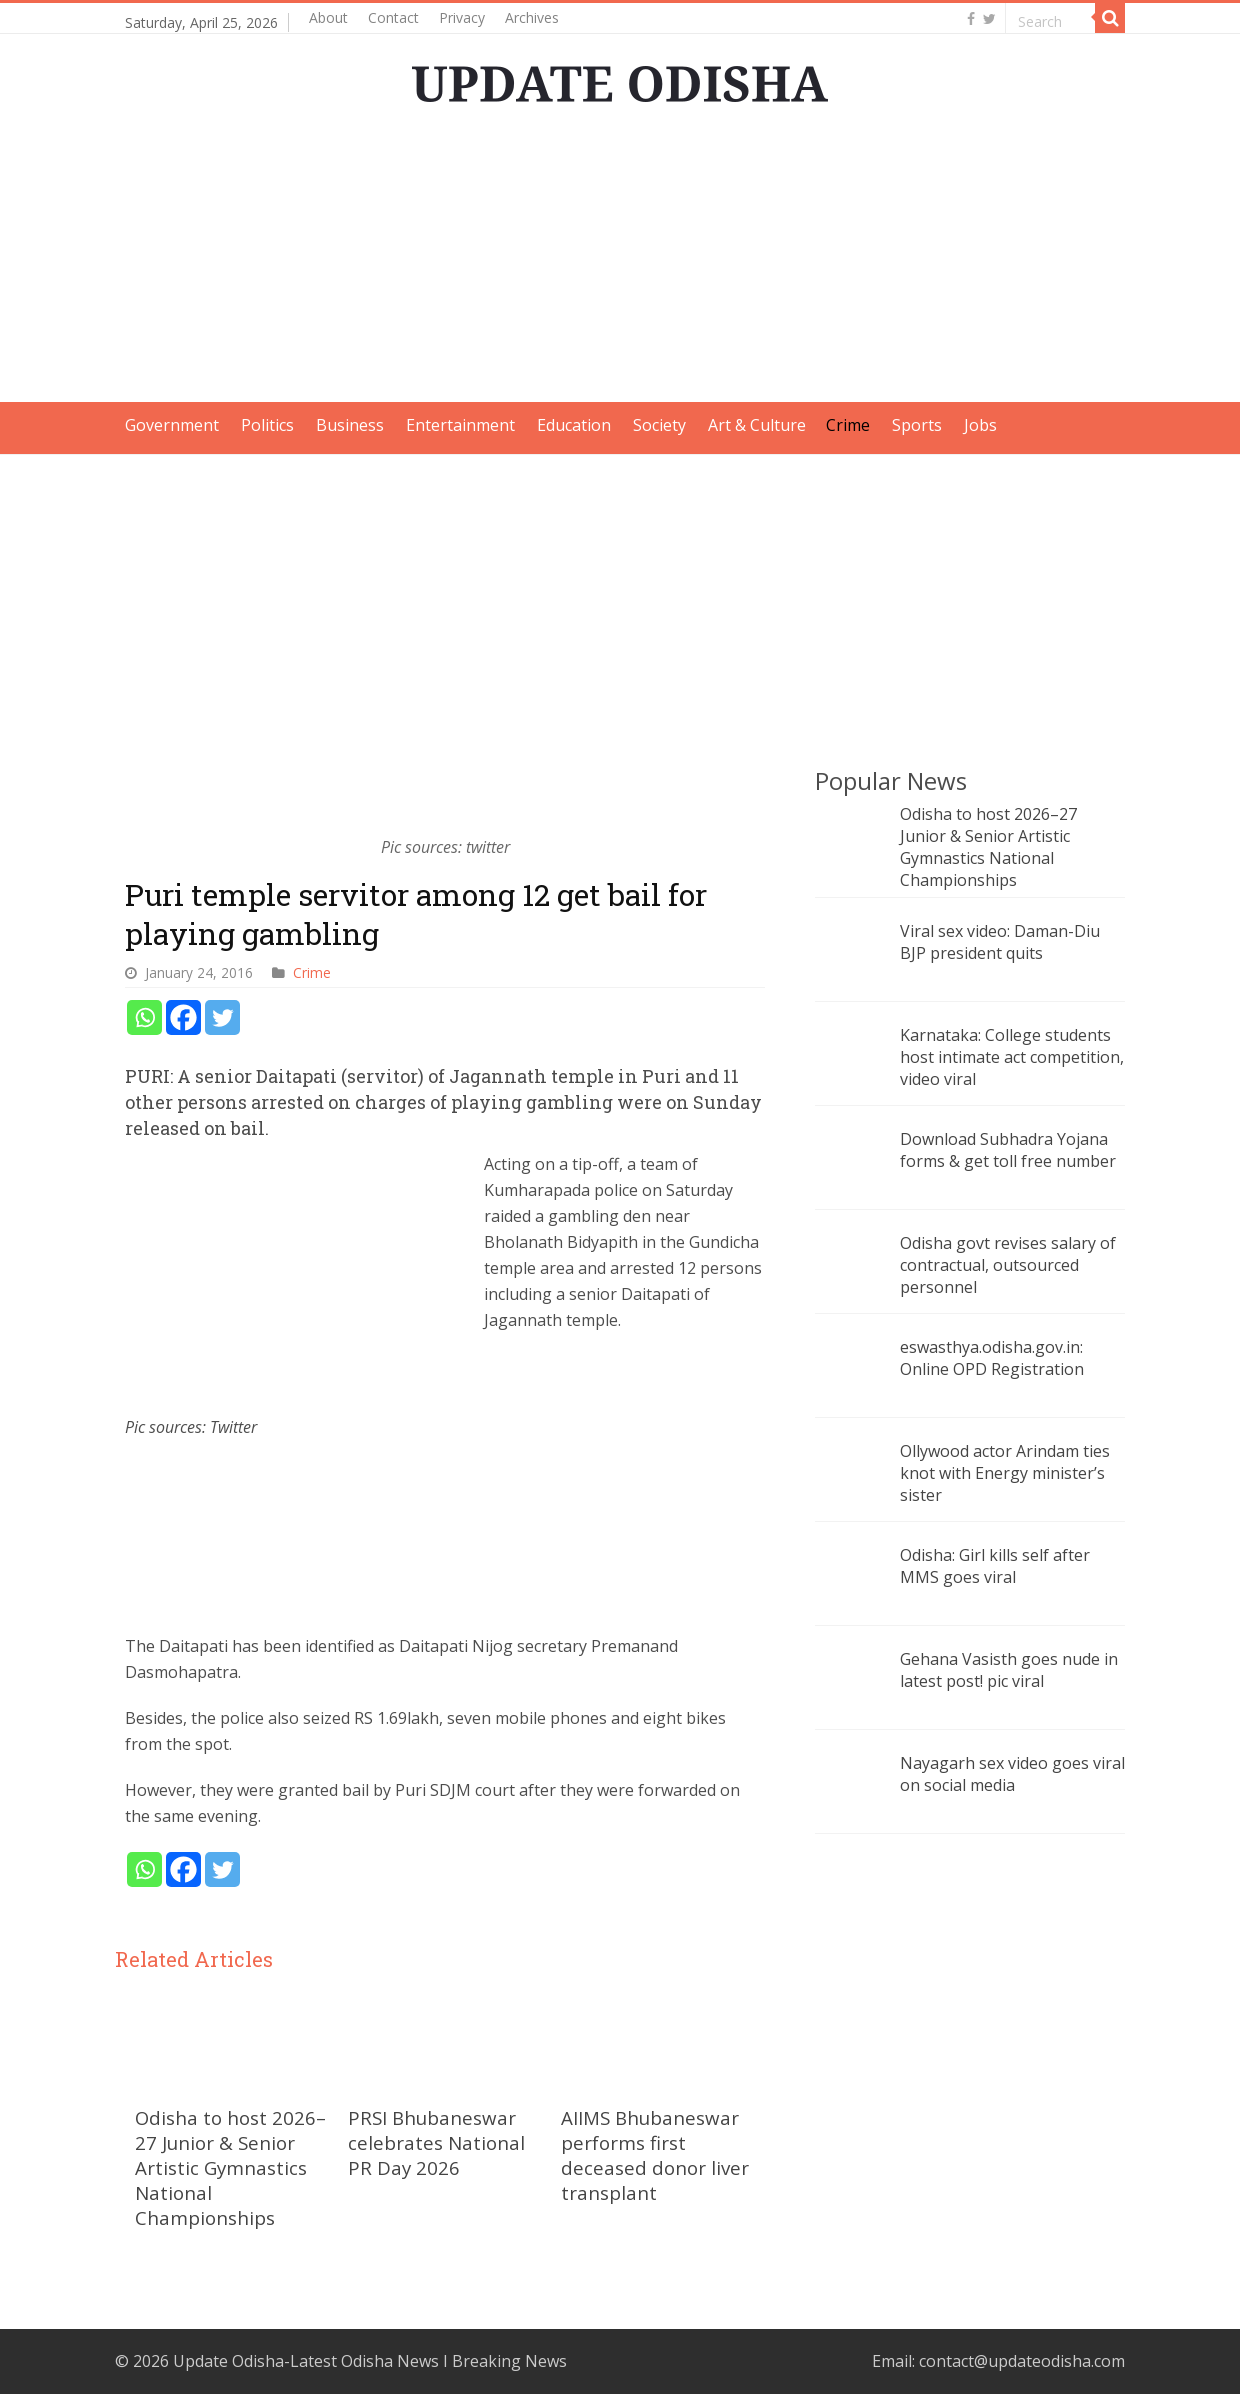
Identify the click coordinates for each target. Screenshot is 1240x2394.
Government (172, 425)
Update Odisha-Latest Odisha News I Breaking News (370, 2361)
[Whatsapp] (144, 1017)
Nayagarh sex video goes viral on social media (1012, 1774)
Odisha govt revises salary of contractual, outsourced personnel (1008, 1265)
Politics (267, 425)
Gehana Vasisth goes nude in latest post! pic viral (1009, 1670)
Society (659, 425)
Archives (532, 17)
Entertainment (460, 425)
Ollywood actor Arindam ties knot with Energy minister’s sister (1005, 1473)
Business (350, 425)
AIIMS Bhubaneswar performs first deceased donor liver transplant (655, 2155)
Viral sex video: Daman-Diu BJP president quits (1000, 942)
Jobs (980, 425)
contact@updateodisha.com (1022, 2361)
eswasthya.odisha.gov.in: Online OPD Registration (992, 1358)
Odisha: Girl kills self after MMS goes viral (995, 1566)
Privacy (462, 17)
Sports (917, 425)
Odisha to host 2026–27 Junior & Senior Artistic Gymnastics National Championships (230, 2167)
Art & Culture (757, 425)
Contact (393, 17)
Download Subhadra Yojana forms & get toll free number (1008, 1150)
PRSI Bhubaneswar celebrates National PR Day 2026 (436, 2142)
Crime (848, 425)
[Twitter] (222, 1017)
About (328, 17)
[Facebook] (183, 1017)
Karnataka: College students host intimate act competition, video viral (1012, 1057)
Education (574, 425)
